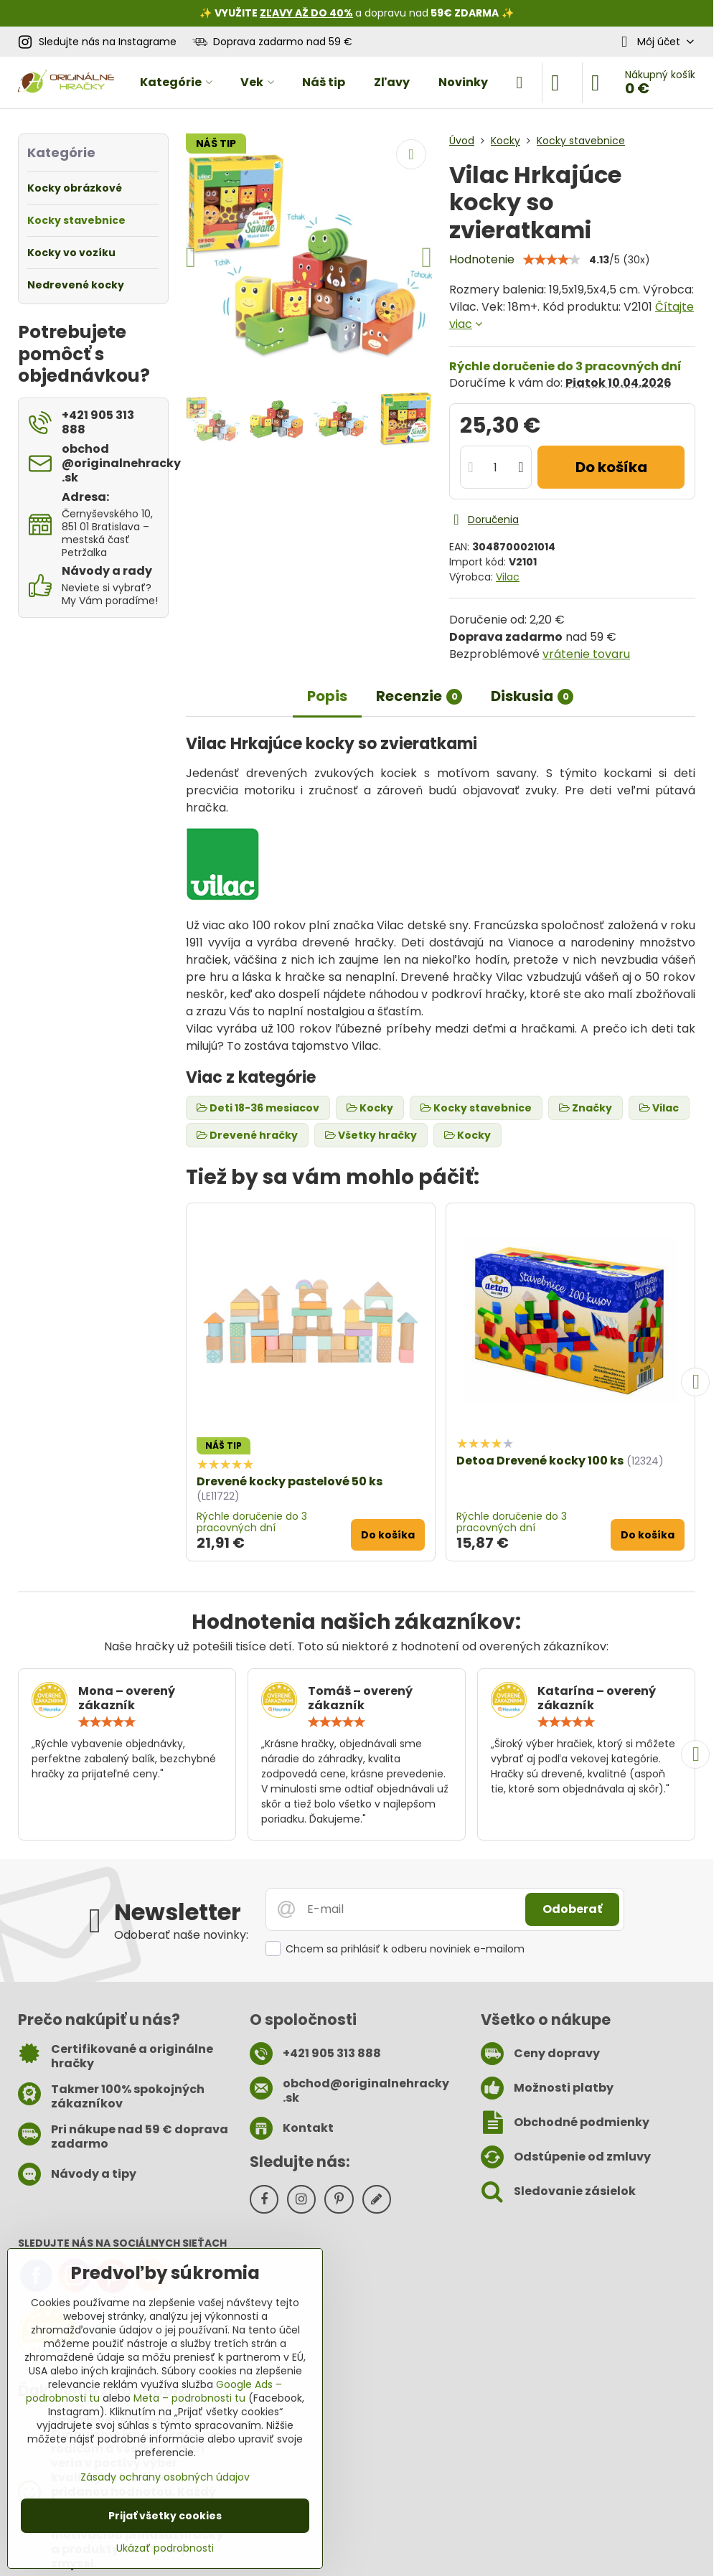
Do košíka (611, 467)
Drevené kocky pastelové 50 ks (289, 1481)
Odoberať (572, 1909)
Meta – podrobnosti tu (189, 2398)
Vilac (508, 577)
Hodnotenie (481, 259)
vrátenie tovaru (586, 654)
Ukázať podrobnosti (165, 2548)
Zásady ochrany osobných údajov (165, 2477)
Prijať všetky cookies (165, 2516)
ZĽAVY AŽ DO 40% (306, 13)
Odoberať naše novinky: (181, 1935)
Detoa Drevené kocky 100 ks (540, 1460)
